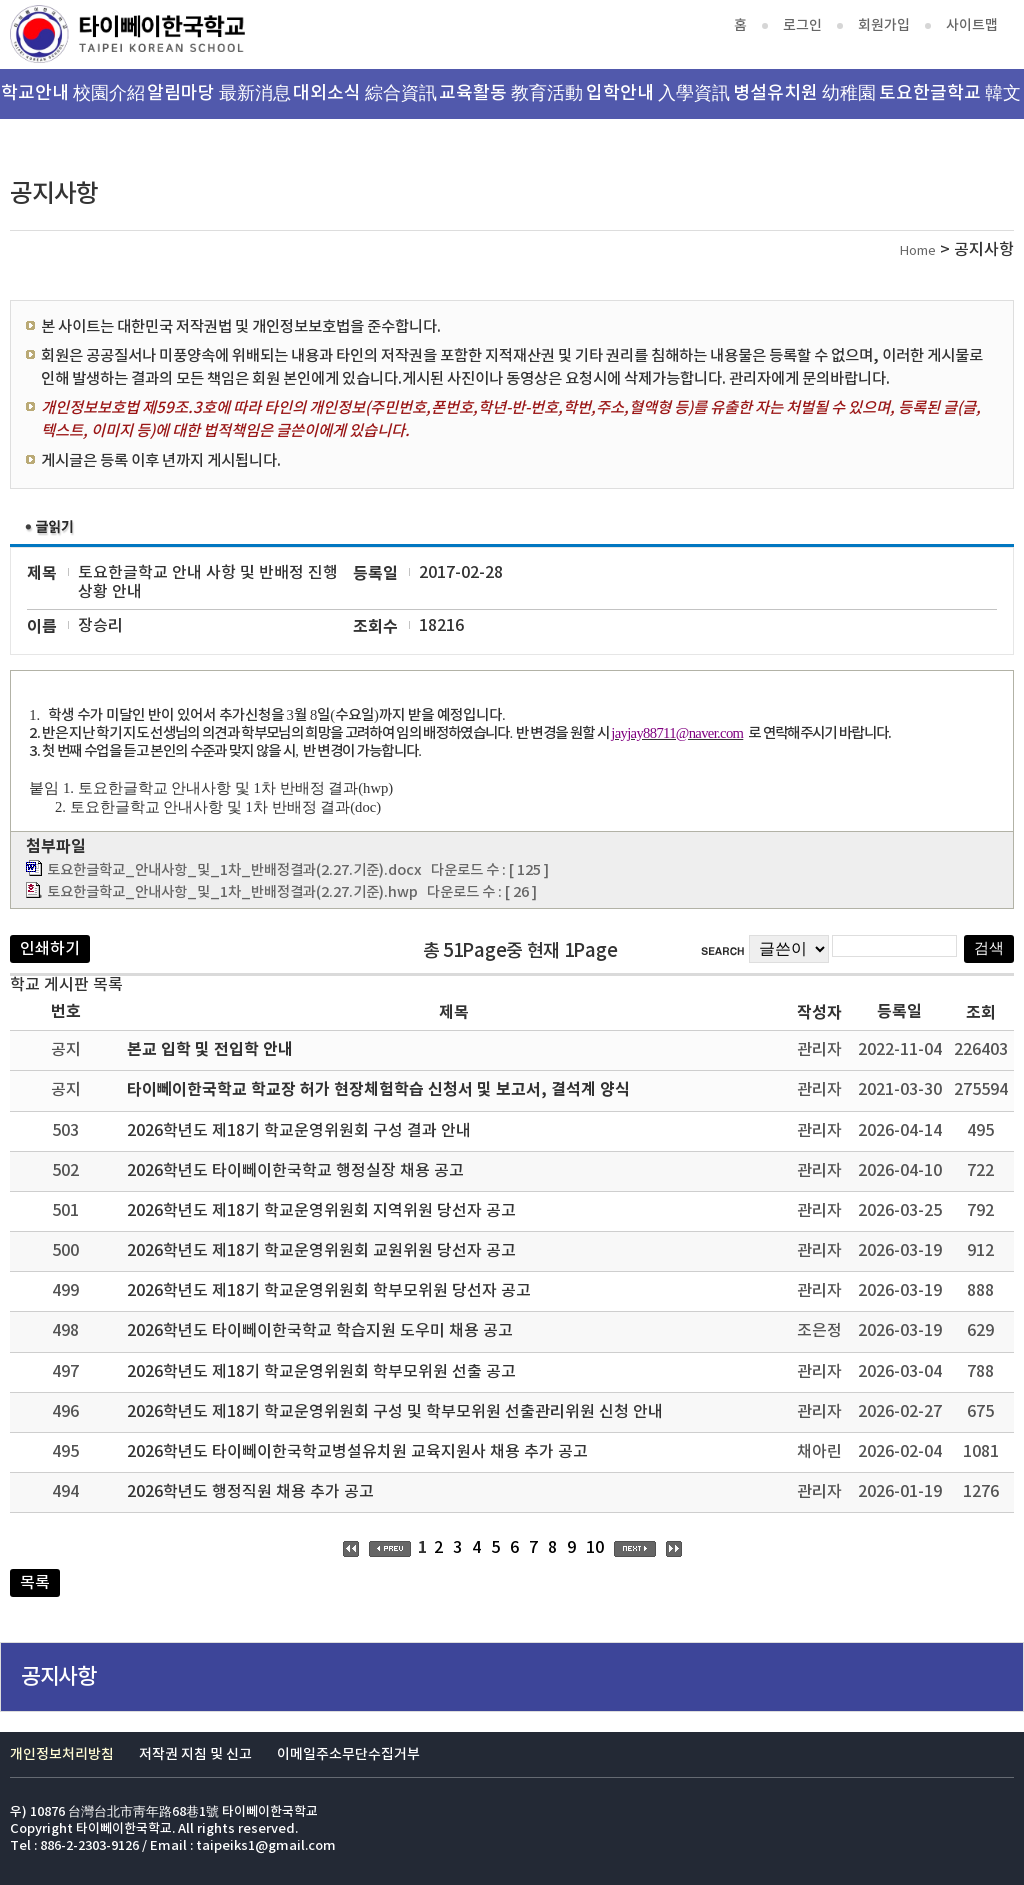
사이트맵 (972, 25)
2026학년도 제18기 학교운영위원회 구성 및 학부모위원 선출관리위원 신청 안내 (395, 1412)
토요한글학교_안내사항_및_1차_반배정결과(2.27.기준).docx (234, 870)
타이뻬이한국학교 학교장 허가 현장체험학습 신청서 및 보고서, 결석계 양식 (378, 1090)
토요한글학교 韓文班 (950, 101)
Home (918, 251)
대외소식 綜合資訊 (365, 93)
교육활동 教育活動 (511, 93)
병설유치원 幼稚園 (804, 93)
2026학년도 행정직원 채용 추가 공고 (250, 1492)
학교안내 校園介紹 (73, 93)
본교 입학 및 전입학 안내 (210, 1050)
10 (595, 1548)
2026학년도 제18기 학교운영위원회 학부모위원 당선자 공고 (329, 1291)
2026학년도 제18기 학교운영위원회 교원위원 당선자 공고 (321, 1251)
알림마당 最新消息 (219, 93)
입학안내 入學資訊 (658, 93)
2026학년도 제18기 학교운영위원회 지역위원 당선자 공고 (321, 1211)
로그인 (802, 25)
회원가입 (884, 25)
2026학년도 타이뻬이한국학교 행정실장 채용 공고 (295, 1171)
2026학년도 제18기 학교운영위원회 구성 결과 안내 (299, 1131)
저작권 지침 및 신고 (195, 1754)
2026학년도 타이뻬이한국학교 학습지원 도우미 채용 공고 (320, 1331)
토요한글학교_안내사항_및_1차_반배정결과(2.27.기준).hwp (232, 892)
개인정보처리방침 (62, 1754)
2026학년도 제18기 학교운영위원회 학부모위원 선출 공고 (321, 1372)
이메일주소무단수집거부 (348, 1754)
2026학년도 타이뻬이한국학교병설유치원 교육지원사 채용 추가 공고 (357, 1452)
